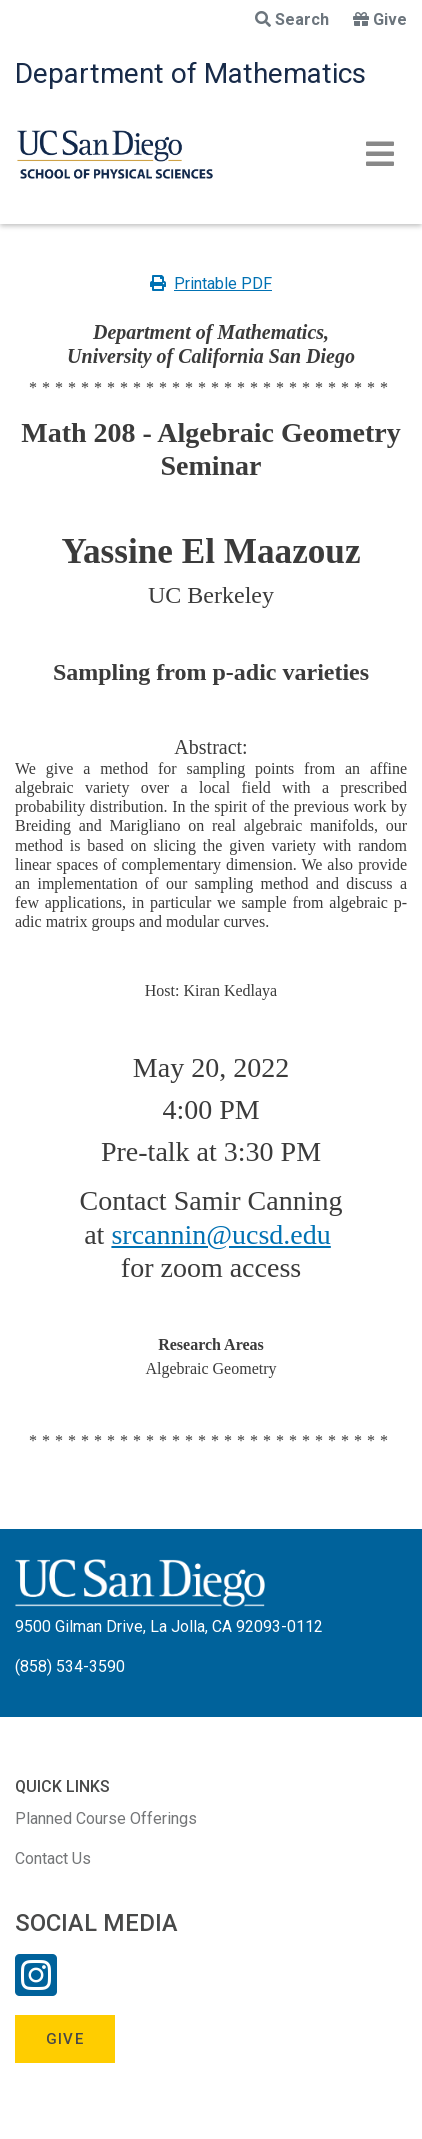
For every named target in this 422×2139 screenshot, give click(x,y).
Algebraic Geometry (210, 1368)
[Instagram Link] (36, 1988)
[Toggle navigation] (380, 154)
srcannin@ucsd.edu (220, 1234)
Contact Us (53, 1858)
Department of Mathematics (190, 73)
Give (380, 19)
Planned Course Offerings (106, 1818)
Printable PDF (211, 283)
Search (292, 19)
